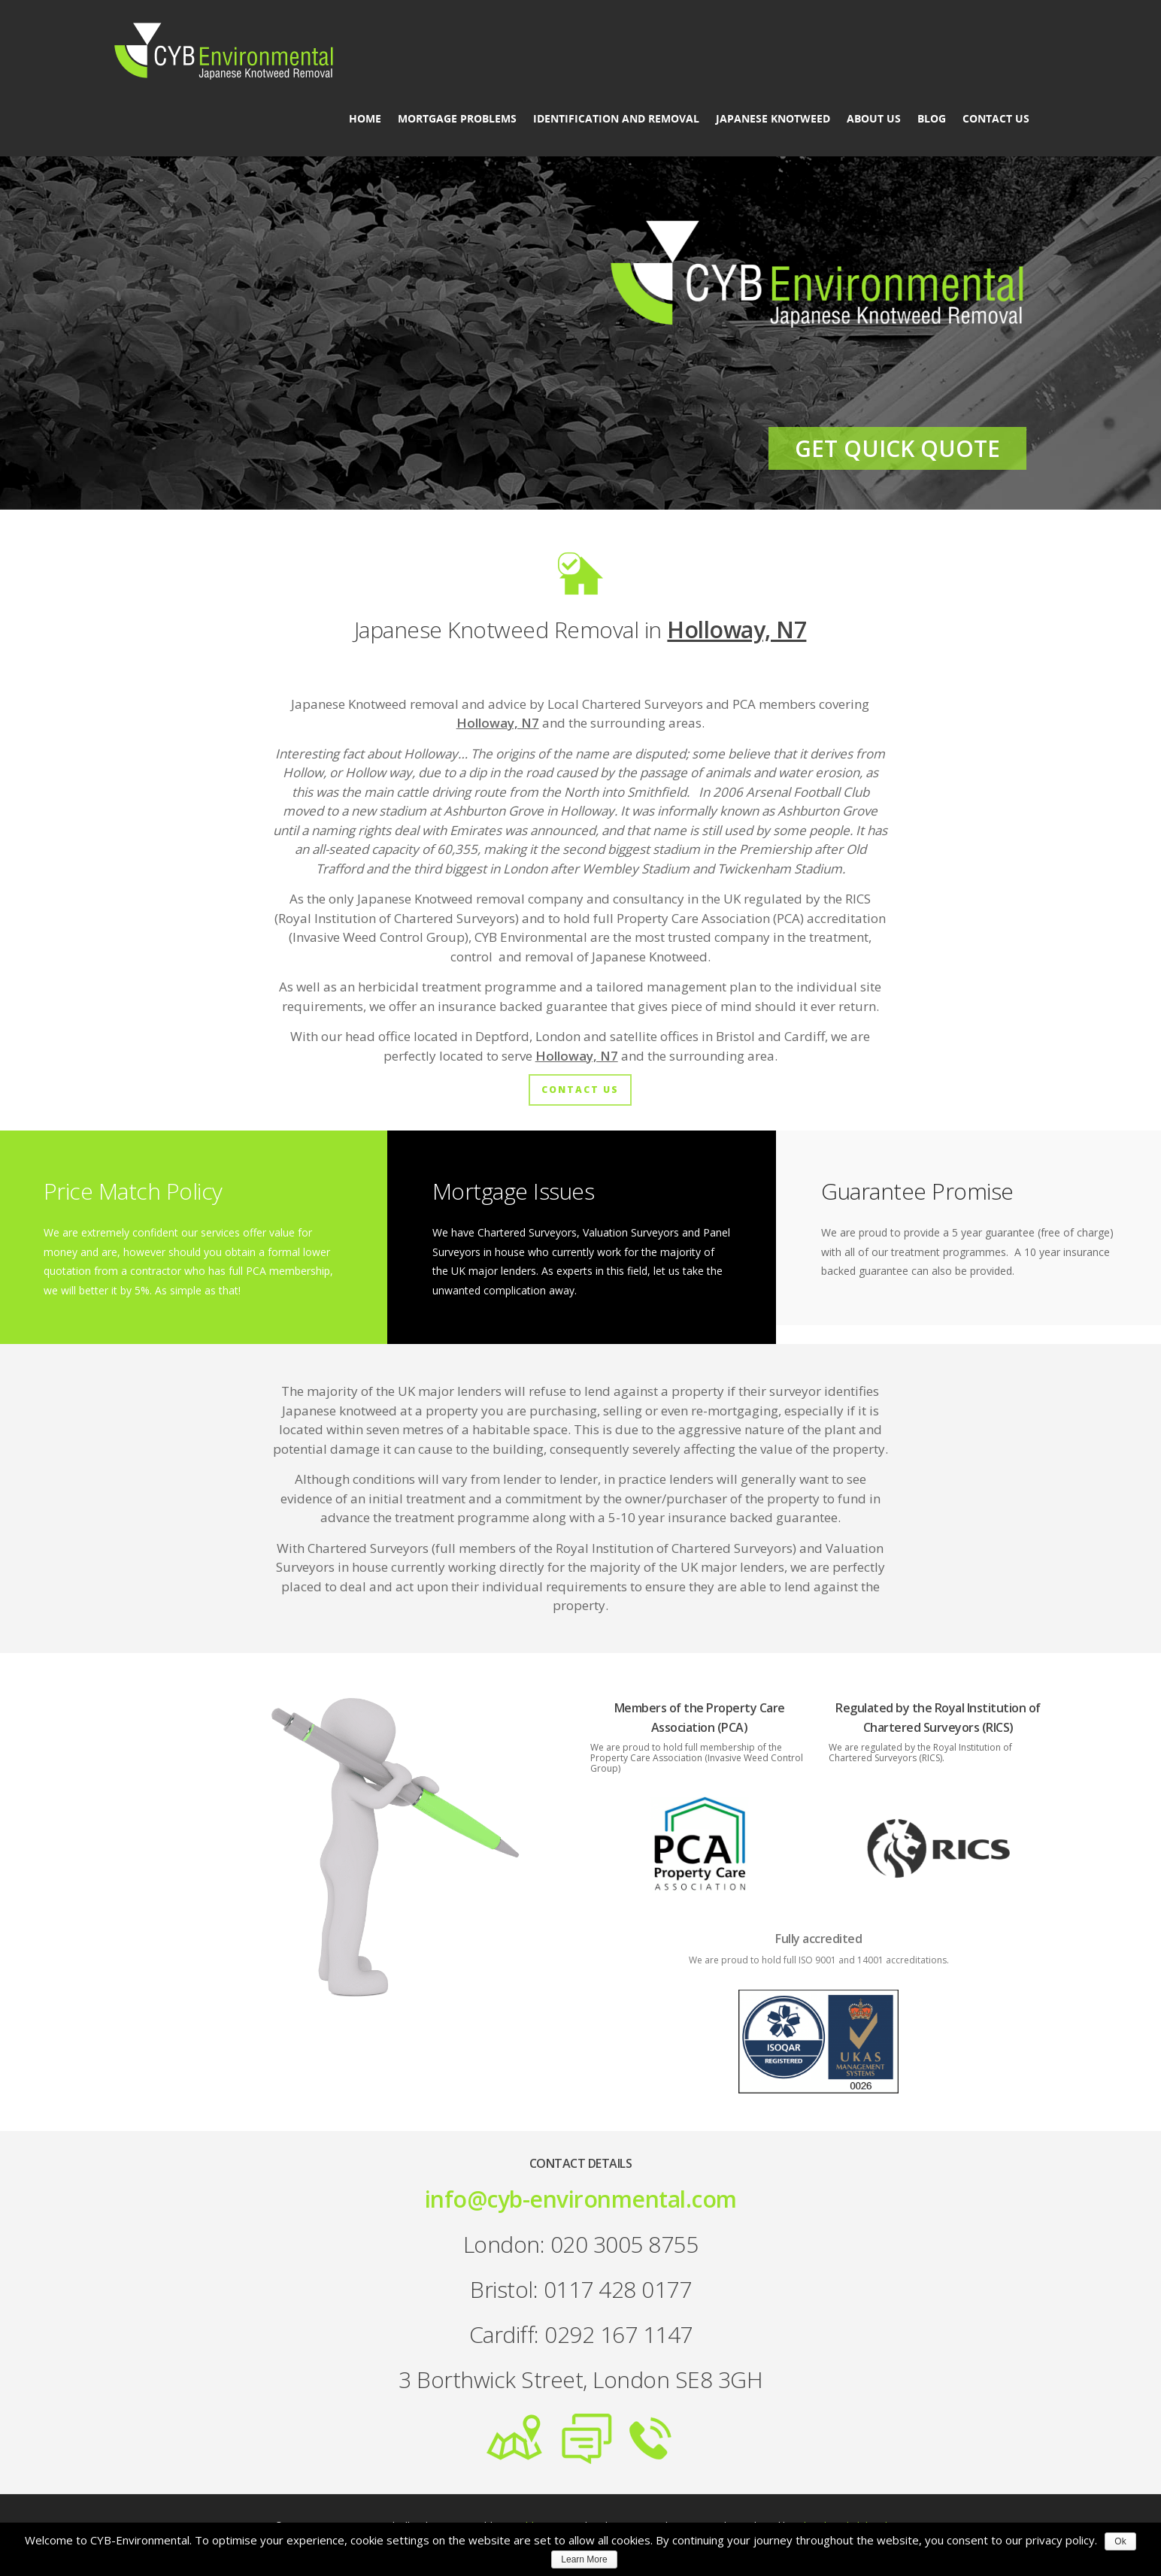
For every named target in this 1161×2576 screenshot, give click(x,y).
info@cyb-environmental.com (581, 2199)
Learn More (584, 2559)
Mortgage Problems (457, 119)
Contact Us (995, 119)
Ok (1120, 2541)
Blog (931, 119)
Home (365, 119)
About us (874, 119)
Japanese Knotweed (773, 119)
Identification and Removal (616, 119)
